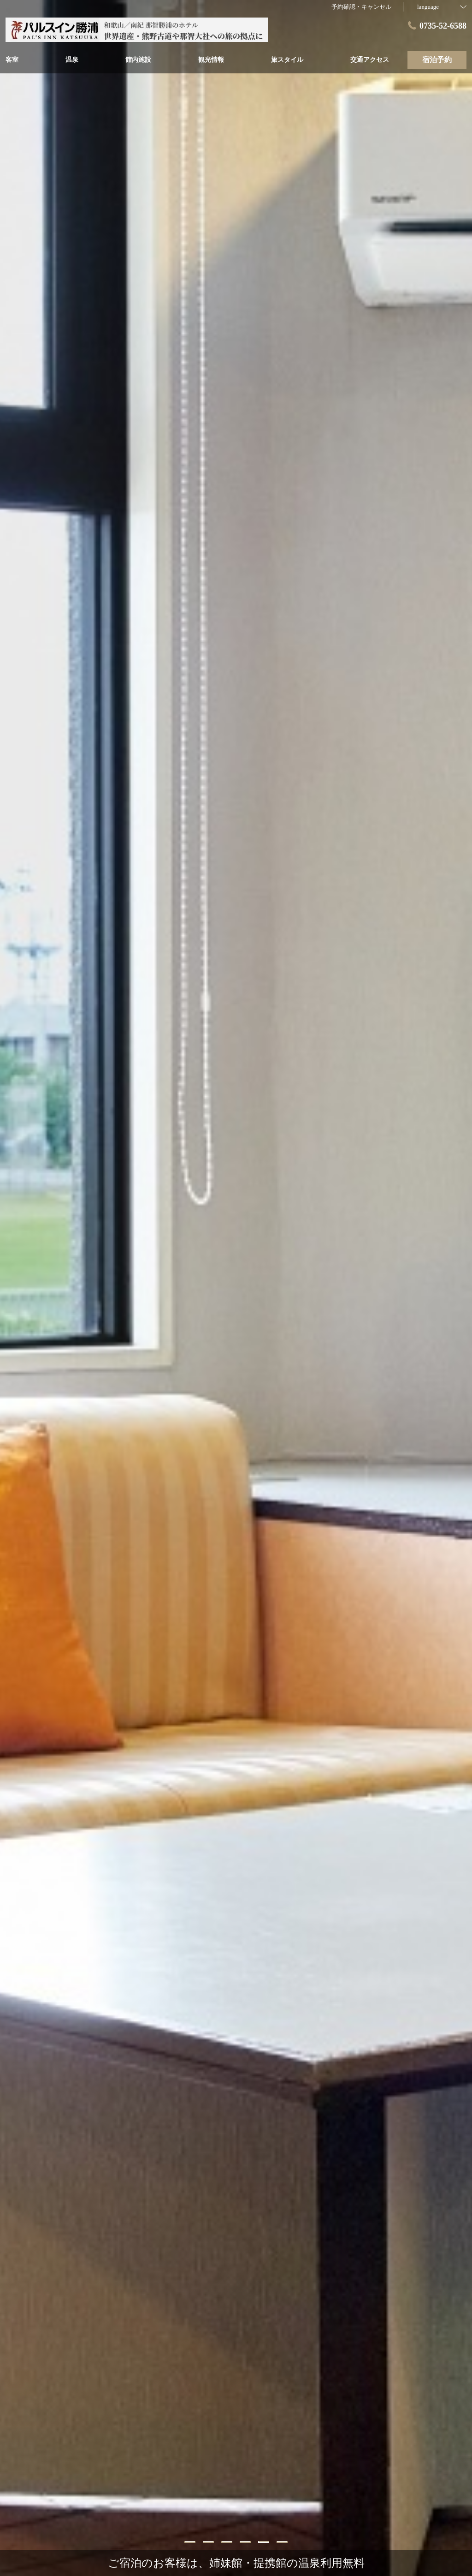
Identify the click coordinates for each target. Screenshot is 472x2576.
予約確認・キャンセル (361, 6)
